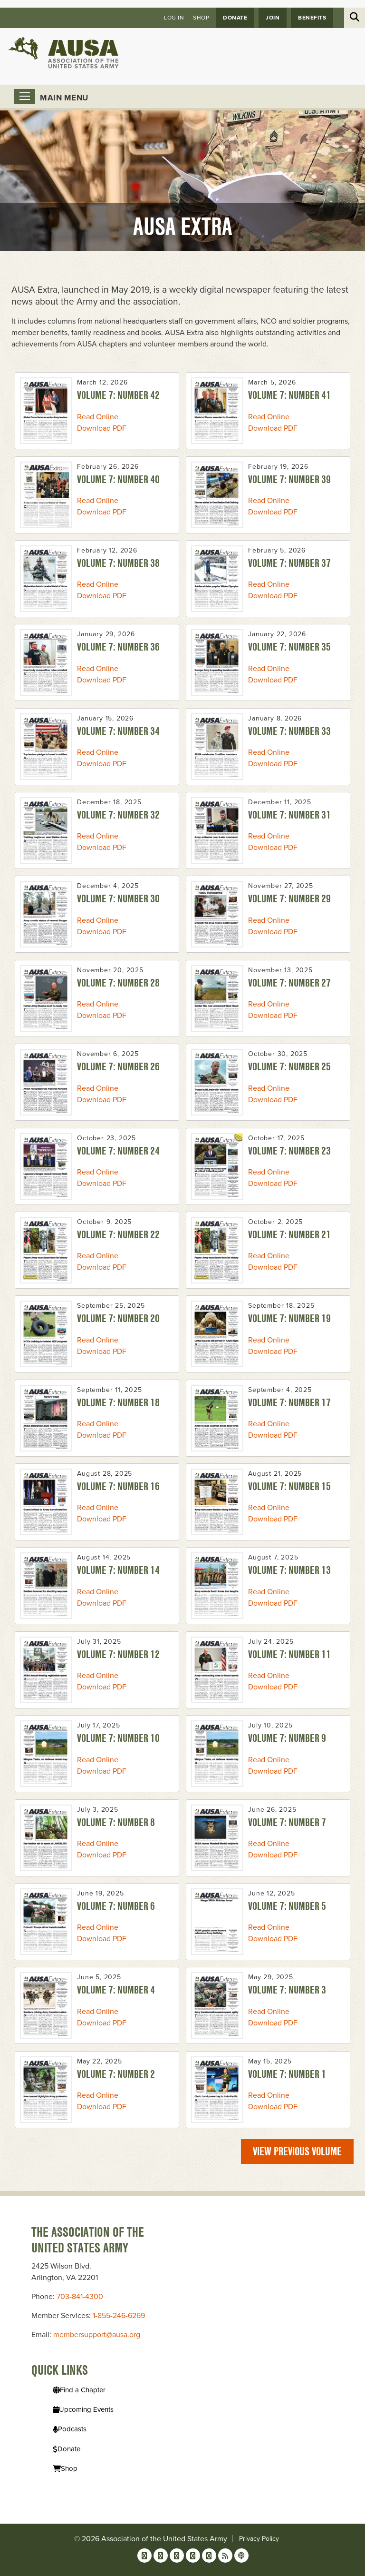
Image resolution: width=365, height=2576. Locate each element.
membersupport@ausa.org (96, 2334)
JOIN (272, 17)
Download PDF (101, 428)
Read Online (97, 417)
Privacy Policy (259, 2539)
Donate (235, 17)
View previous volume (297, 2151)
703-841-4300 (80, 2296)
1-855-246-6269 (119, 2315)
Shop (201, 17)
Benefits (312, 17)
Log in (174, 17)
